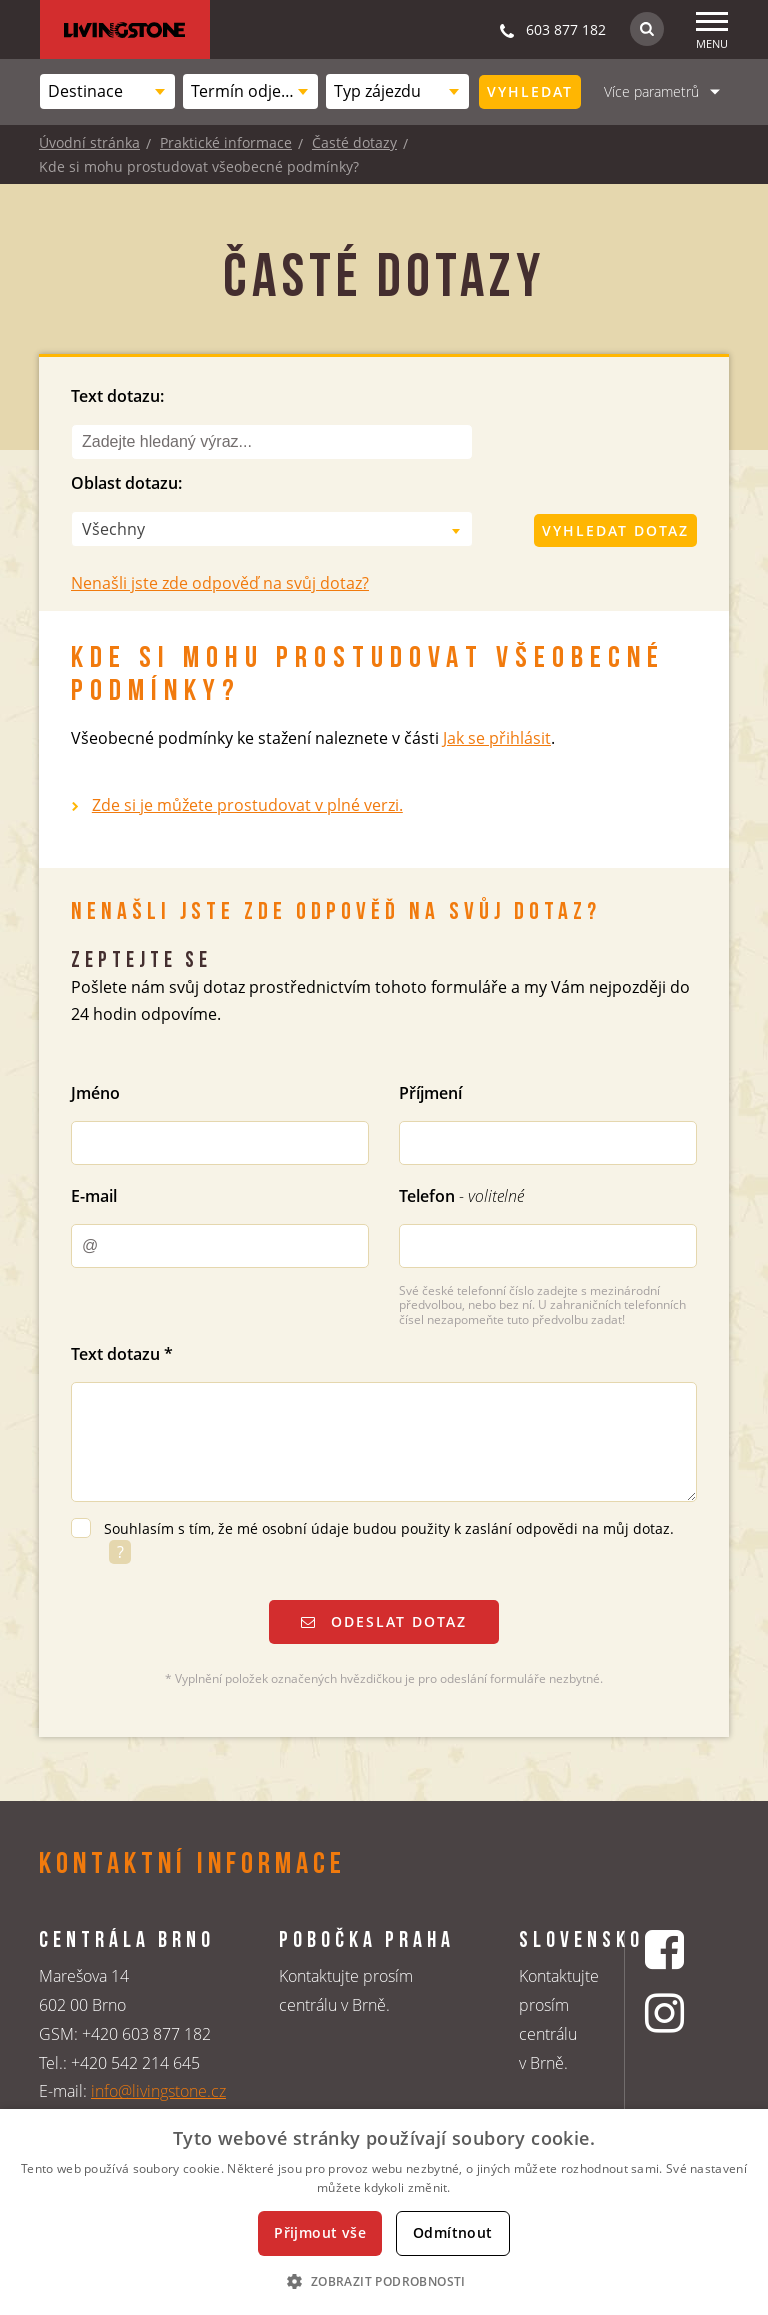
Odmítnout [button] (453, 2232)
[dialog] (384, 2212)
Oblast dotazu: (126, 483)
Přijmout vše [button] (320, 2232)
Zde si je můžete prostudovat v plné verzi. (247, 805)
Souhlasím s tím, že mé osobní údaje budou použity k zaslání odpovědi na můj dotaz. (389, 1528)
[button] (383, 2281)
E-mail (94, 1196)
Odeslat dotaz (384, 1621)
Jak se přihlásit (497, 738)
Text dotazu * (122, 1354)
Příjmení (430, 1093)
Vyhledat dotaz (615, 530)
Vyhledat (530, 91)
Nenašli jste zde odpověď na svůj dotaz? (220, 583)
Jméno (95, 1093)
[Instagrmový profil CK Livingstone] (667, 2012)
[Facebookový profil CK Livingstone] (667, 1949)
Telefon (461, 1196)
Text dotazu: (117, 396)
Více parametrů (651, 91)
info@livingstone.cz (158, 2091)
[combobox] (107, 91)
